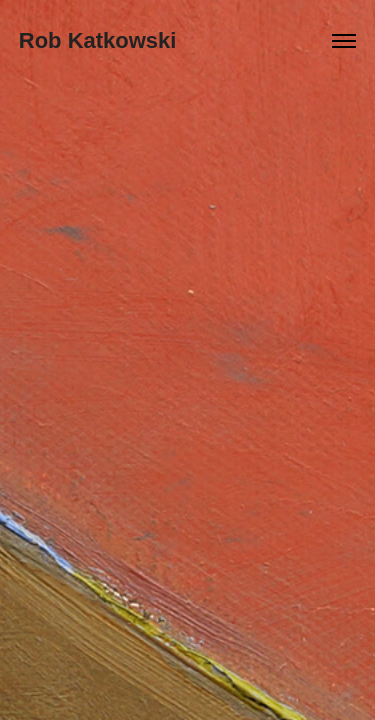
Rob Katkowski (98, 40)
